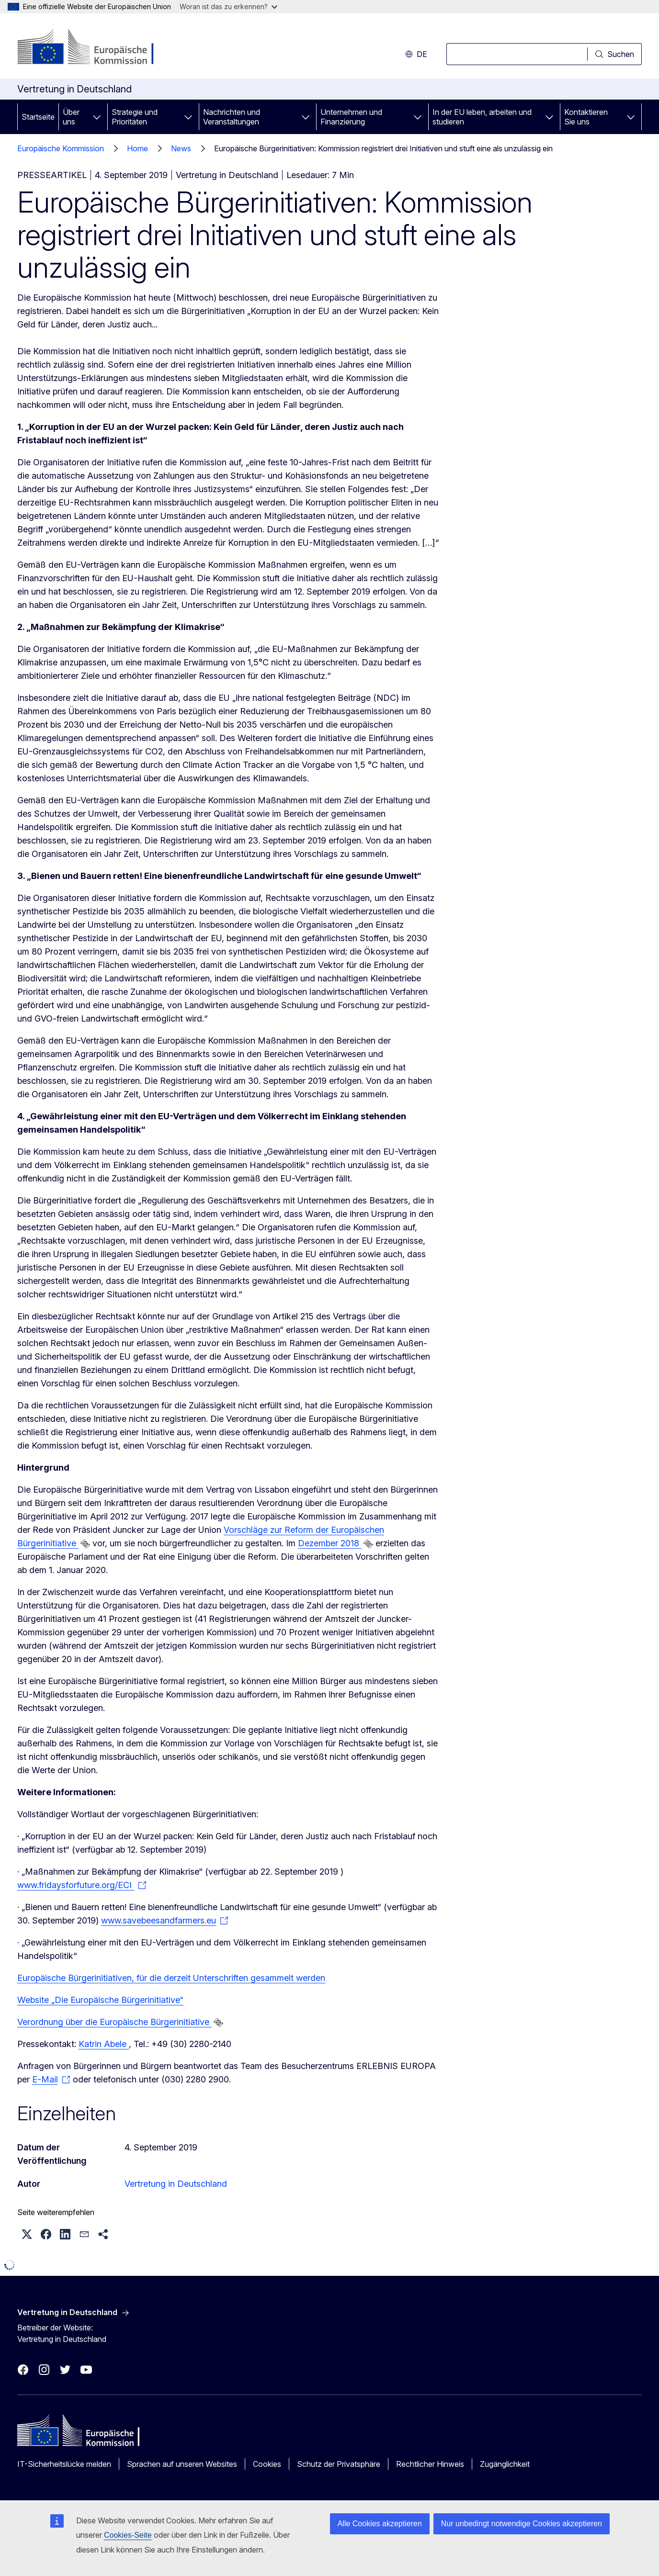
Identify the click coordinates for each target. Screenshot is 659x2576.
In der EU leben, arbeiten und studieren (482, 116)
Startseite (38, 117)
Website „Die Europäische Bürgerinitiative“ (100, 2000)
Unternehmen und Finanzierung (351, 116)
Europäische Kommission (60, 148)
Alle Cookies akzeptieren (380, 2524)
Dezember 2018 (330, 1543)
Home (167, 148)
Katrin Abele (104, 2044)
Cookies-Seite (128, 2535)
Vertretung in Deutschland (176, 2184)
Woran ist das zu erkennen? (228, 6)
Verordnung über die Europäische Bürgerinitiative (114, 2022)
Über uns (71, 116)
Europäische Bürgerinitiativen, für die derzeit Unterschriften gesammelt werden (171, 1978)
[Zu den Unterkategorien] (96, 117)
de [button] (416, 54)
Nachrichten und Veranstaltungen (231, 116)
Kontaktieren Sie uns (586, 116)
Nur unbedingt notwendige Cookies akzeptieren (521, 2524)
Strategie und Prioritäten (135, 116)
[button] (26, 2234)
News (211, 148)
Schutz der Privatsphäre (338, 2464)
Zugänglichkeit (505, 2464)
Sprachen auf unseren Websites (182, 2464)
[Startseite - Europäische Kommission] (94, 48)
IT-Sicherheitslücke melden (64, 2464)
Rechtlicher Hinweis (430, 2464)
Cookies (267, 2464)
